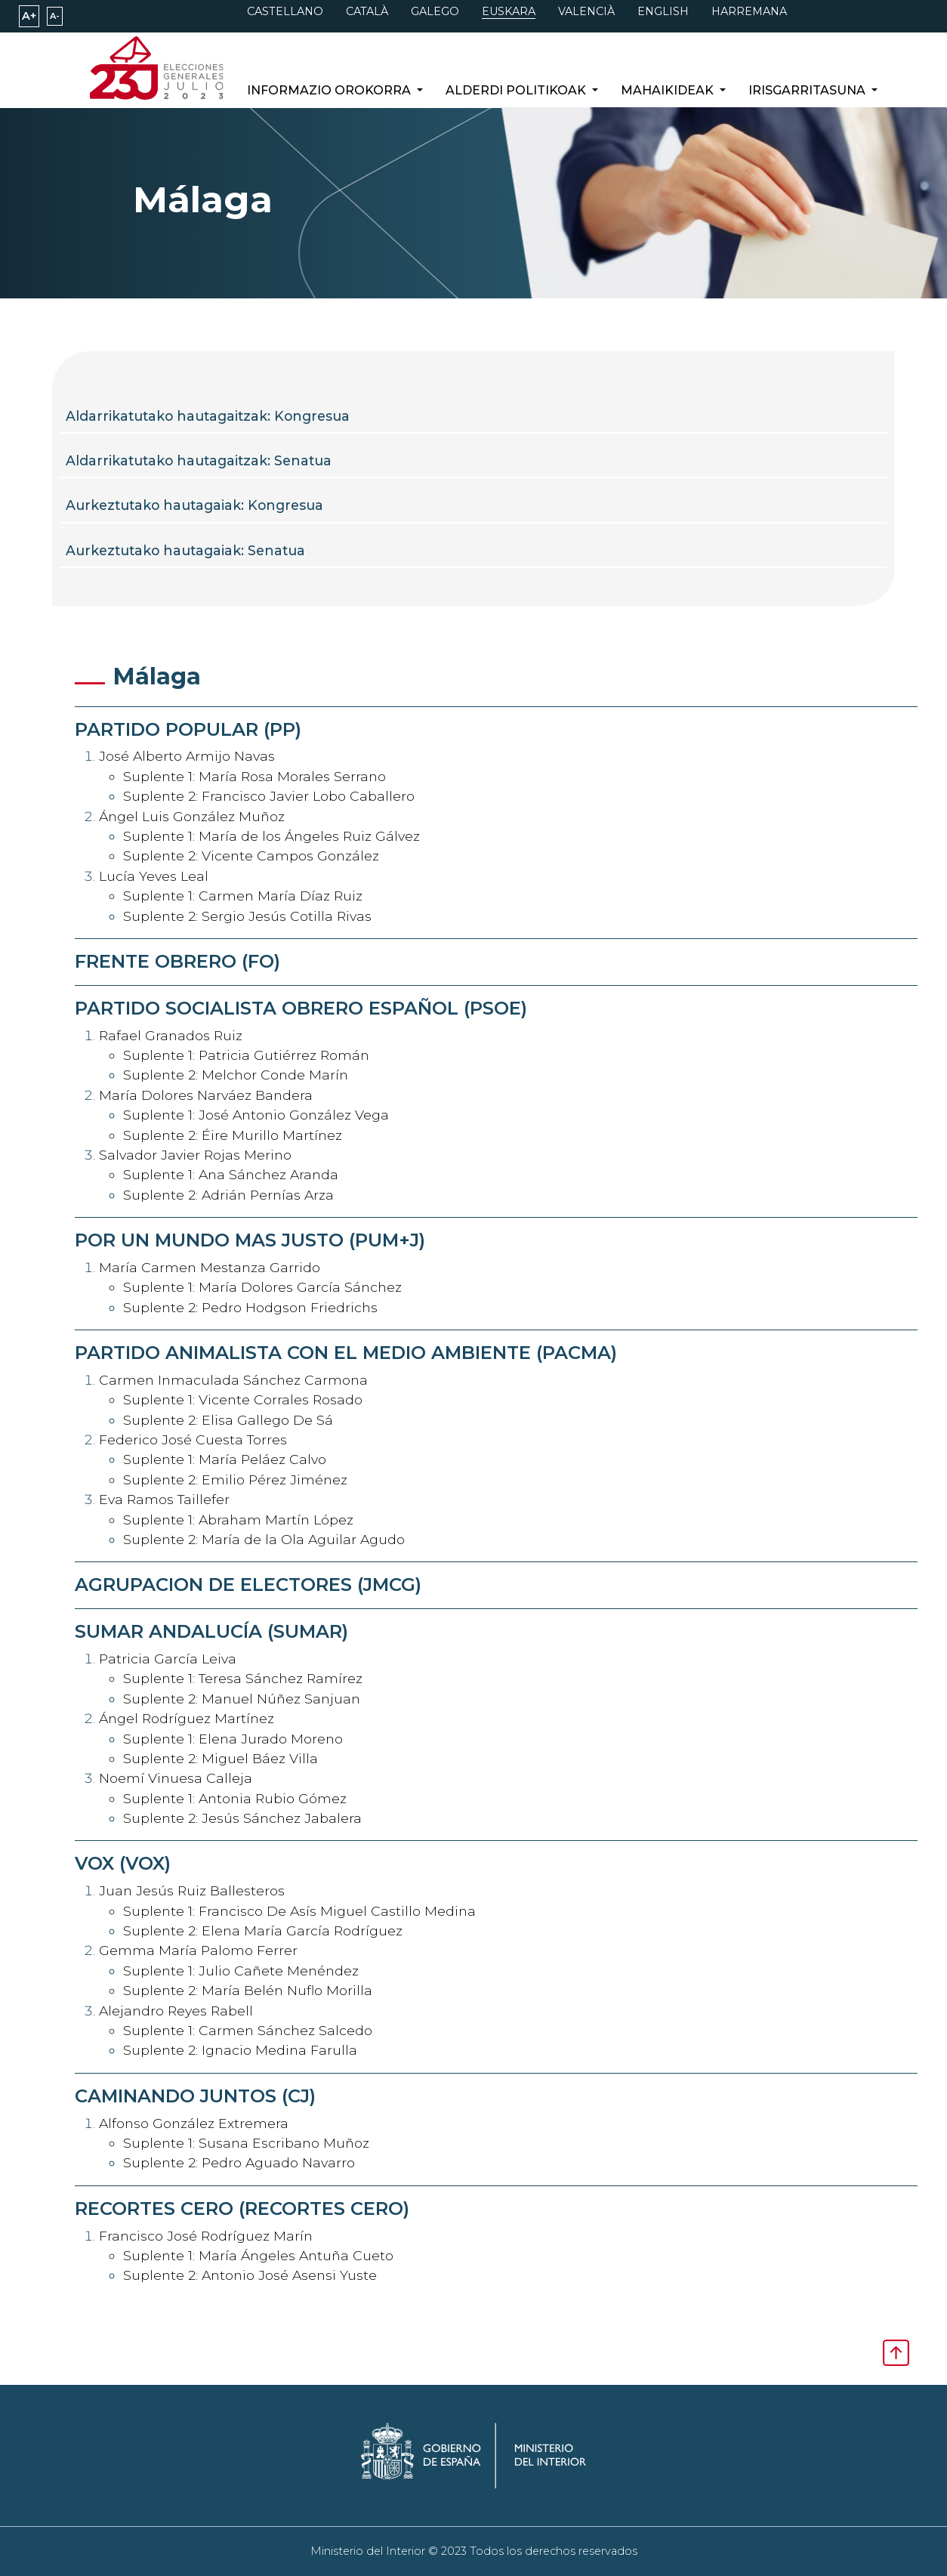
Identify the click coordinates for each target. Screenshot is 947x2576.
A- (55, 16)
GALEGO (435, 11)
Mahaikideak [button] (669, 90)
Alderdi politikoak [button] (517, 90)
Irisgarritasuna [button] (808, 90)
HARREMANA (749, 11)
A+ (29, 16)
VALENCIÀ (586, 11)
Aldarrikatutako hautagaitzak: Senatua (199, 460)
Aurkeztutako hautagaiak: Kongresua (194, 505)
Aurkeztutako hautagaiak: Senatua (185, 550)
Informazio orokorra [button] (330, 90)
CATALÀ (367, 11)
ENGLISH (663, 11)
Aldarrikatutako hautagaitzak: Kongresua (208, 416)
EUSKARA (508, 11)
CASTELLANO (285, 11)
